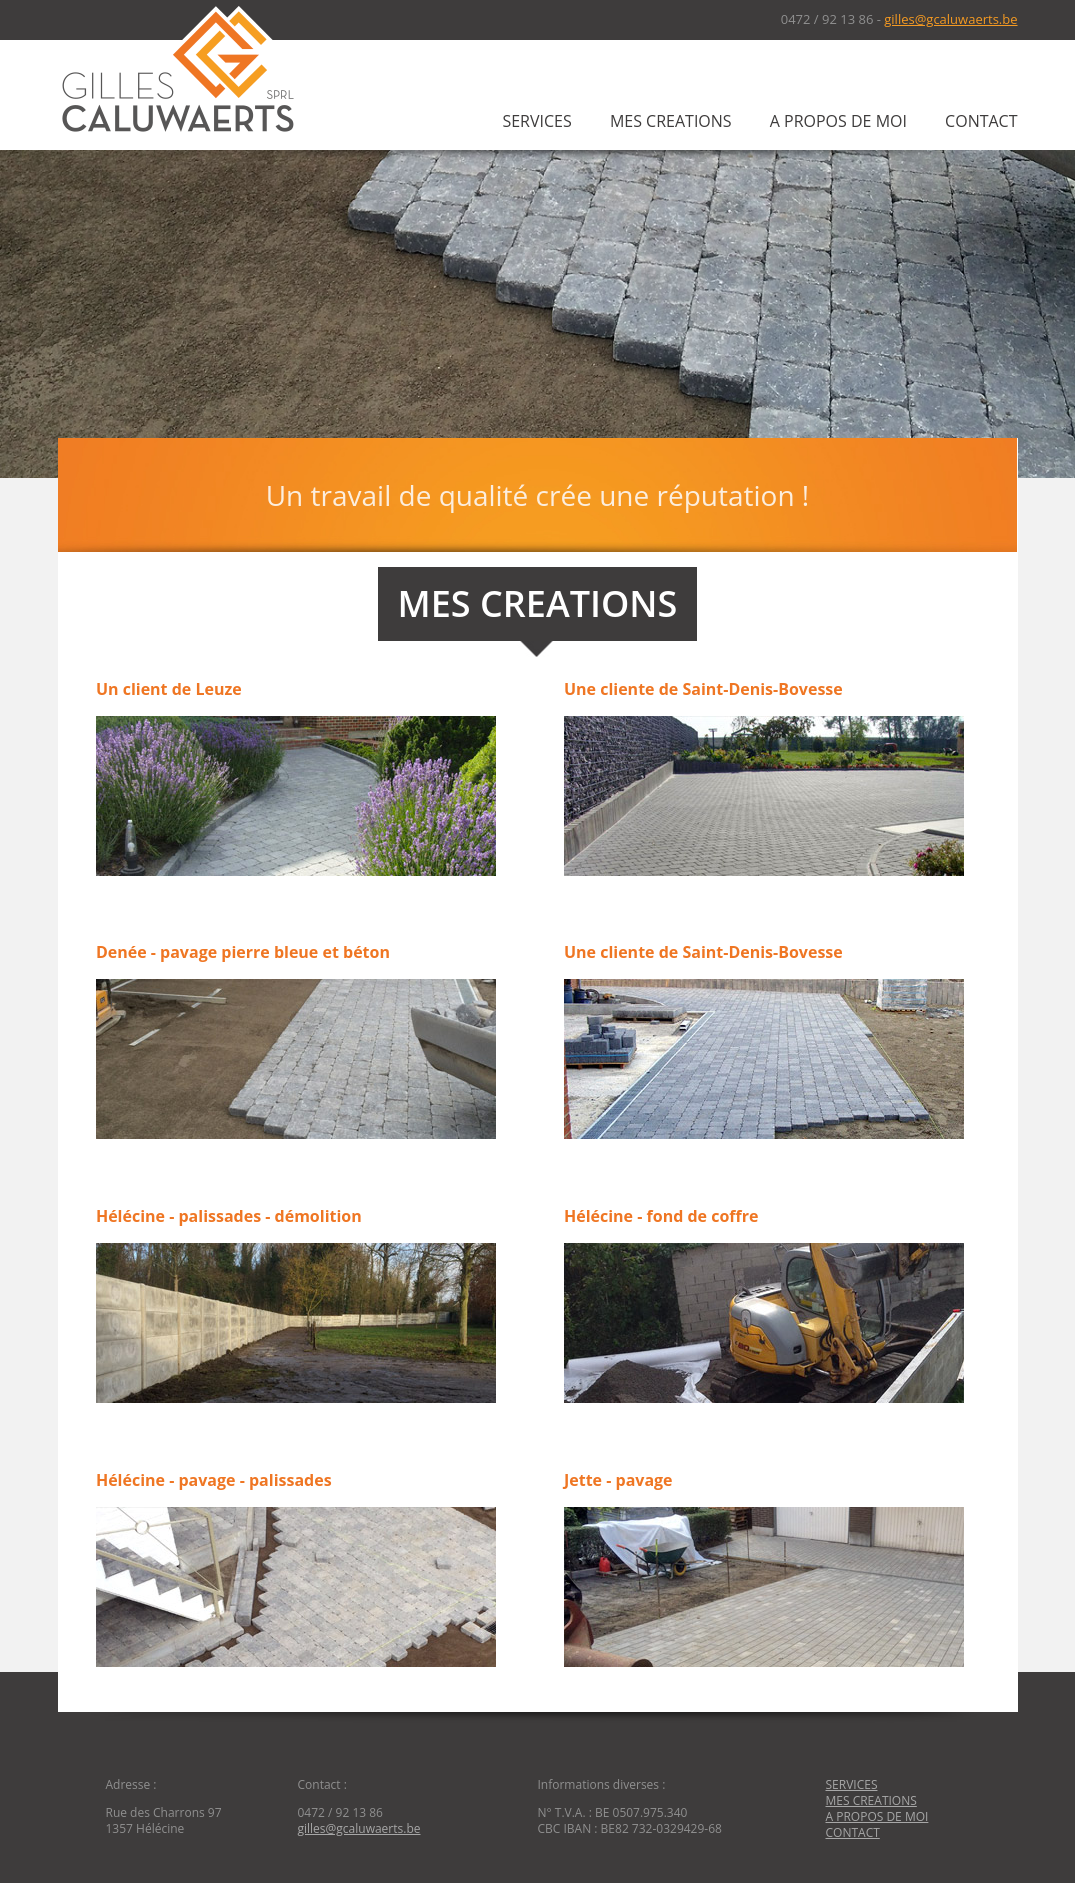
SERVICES (536, 121)
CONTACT (981, 121)
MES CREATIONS (671, 121)
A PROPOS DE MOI (838, 121)
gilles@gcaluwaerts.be (950, 19)
